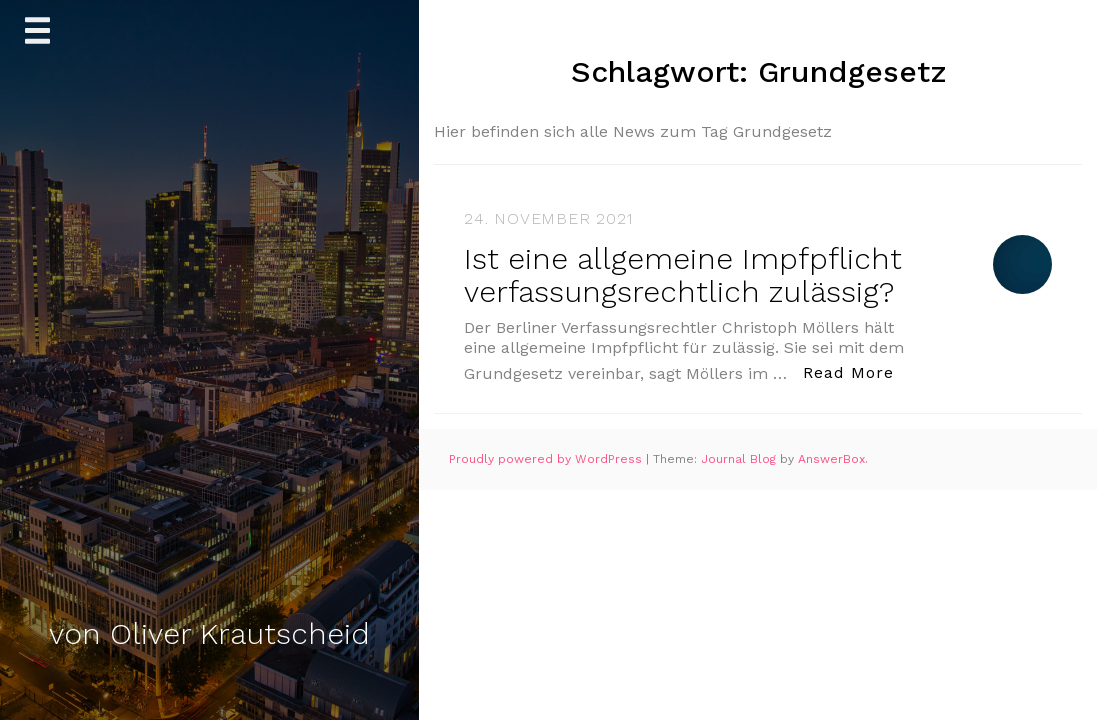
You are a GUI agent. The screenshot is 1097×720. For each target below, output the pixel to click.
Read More (854, 371)
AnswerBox (831, 459)
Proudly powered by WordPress (547, 459)
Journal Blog (740, 459)
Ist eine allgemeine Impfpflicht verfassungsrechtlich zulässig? (683, 275)
